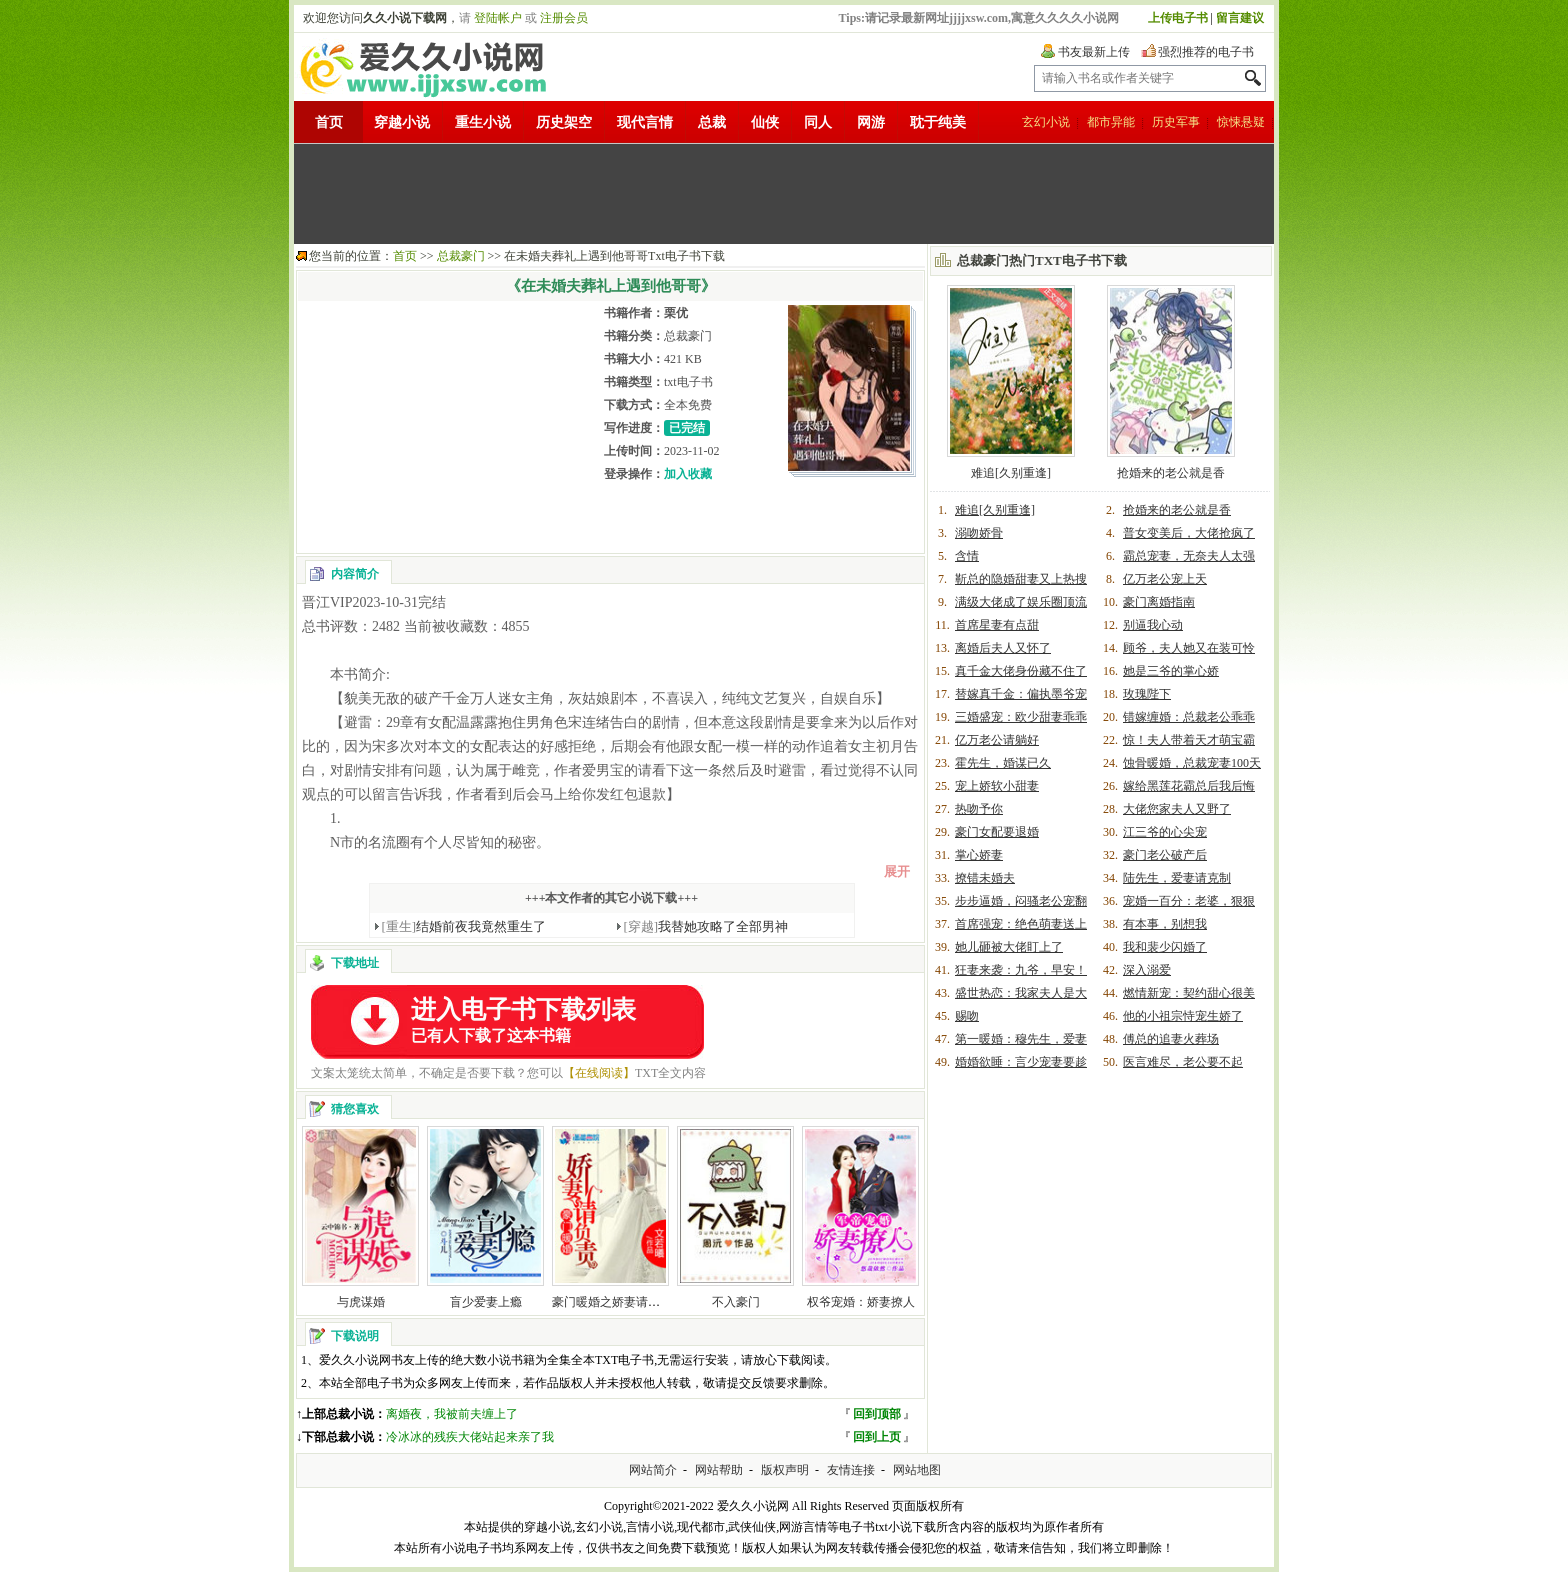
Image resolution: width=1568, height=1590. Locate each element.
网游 (871, 122)
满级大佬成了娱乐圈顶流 (1021, 602)
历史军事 (1176, 122)
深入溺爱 (1147, 970)
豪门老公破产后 (1165, 855)
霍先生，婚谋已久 (1003, 763)
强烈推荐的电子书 (1206, 52)
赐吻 (967, 1016)
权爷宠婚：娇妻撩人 (861, 1302)
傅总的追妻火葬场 (1171, 1039)
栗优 (676, 313)
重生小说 (483, 122)
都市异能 (1111, 122)
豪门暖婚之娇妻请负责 (612, 1302)
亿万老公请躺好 (997, 740)
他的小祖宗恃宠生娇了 (1183, 1016)
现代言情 (645, 122)
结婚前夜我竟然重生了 (464, 926)
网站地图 (917, 1470)
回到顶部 (877, 1414)
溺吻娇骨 (979, 533)
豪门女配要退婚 (997, 832)
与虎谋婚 (361, 1302)
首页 (329, 122)
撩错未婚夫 (985, 878)
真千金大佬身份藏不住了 (1021, 671)
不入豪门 (736, 1302)
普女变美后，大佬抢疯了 (1189, 533)
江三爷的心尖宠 (1165, 832)
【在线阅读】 (599, 1073)
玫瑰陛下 (1147, 694)
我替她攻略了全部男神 (706, 926)
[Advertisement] (784, 194)
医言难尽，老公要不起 (1183, 1062)
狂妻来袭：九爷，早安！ (1021, 970)
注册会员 (564, 18)
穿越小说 (402, 122)
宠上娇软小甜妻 (997, 786)
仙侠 (765, 122)
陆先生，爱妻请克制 (1177, 878)
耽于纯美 (938, 122)
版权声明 (785, 1470)
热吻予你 (979, 809)
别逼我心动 (1153, 625)
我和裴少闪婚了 (1165, 947)
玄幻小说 (1046, 122)
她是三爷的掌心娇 (1171, 671)
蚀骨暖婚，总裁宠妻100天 (1192, 763)
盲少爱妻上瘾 (486, 1302)
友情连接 (851, 1470)
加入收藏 (688, 474)
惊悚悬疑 (1241, 122)
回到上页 (877, 1437)
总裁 (712, 122)
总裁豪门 (461, 256)
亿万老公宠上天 (1165, 579)
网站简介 (653, 1470)
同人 (818, 122)
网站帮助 (719, 1470)
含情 (967, 556)
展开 (897, 871)
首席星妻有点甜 (997, 625)
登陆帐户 (498, 18)
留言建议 (1240, 18)
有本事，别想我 (1165, 924)
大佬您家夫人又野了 (1177, 809)
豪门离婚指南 (1159, 602)
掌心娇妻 (979, 855)
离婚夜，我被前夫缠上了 (452, 1414)
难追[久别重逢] (1011, 473)
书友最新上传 (1094, 52)
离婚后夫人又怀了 (1003, 648)
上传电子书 (1178, 18)
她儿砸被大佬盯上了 (1009, 947)
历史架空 (564, 122)
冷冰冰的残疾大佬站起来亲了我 (470, 1437)
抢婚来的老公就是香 (1171, 473)
